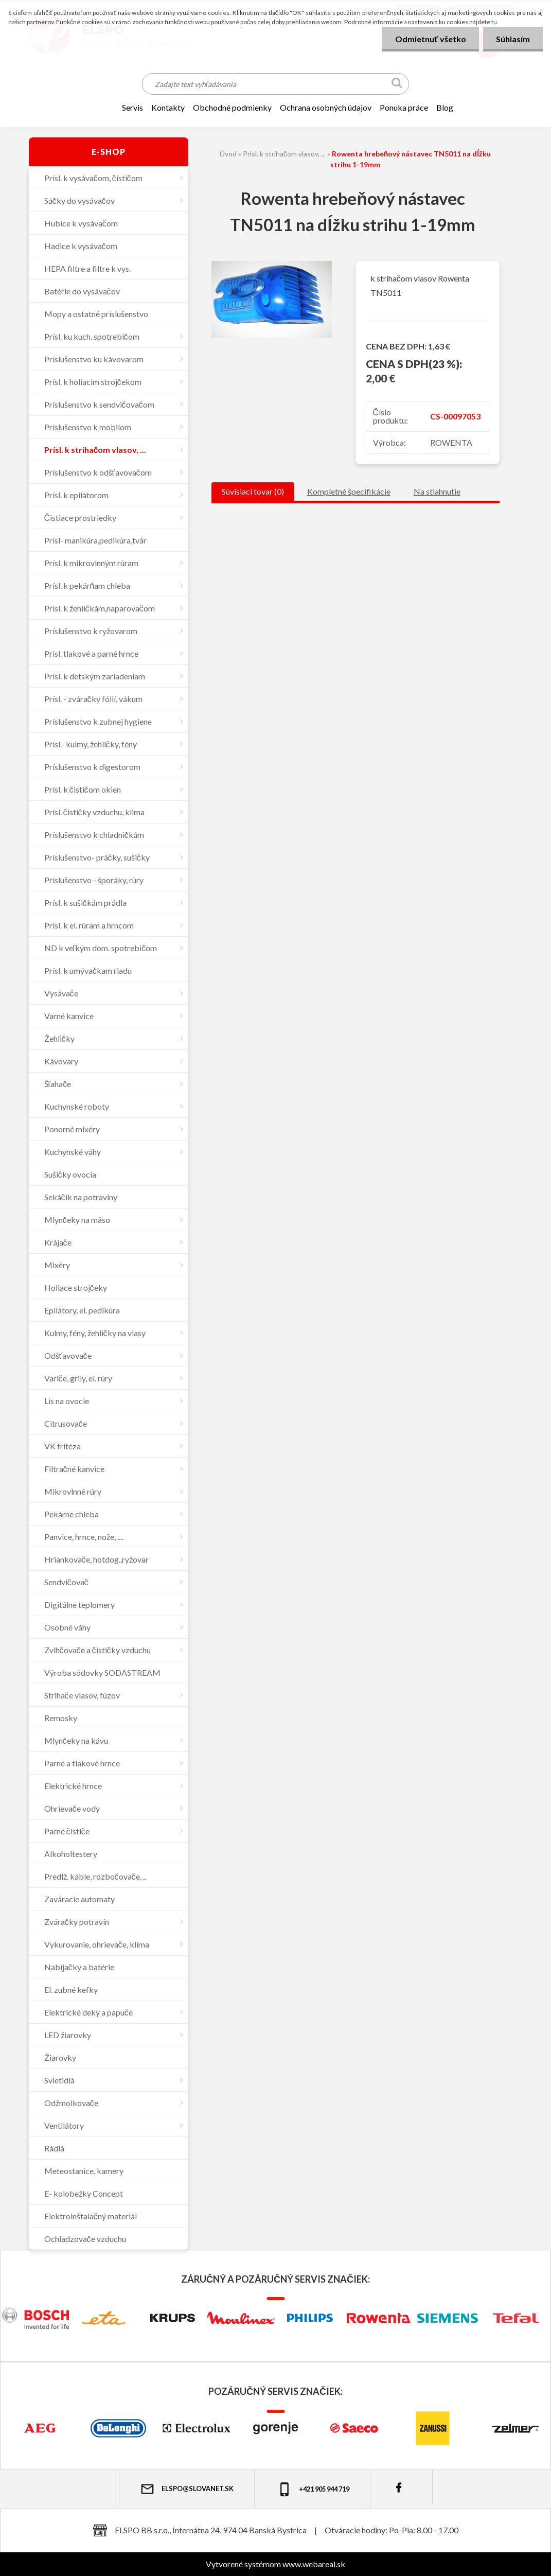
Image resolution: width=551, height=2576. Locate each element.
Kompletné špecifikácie (348, 491)
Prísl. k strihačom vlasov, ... (284, 153)
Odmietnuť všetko (430, 39)
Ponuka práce (404, 107)
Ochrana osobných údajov (325, 107)
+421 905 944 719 (313, 2489)
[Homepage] (102, 107)
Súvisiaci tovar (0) (253, 491)
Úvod (228, 153)
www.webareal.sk (313, 2564)
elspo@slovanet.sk (187, 2489)
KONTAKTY (168, 107)
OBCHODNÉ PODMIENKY (232, 107)
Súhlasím (513, 39)
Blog (444, 107)
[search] (397, 85)
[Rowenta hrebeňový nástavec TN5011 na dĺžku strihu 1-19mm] (271, 265)
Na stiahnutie (437, 491)
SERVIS (132, 107)
